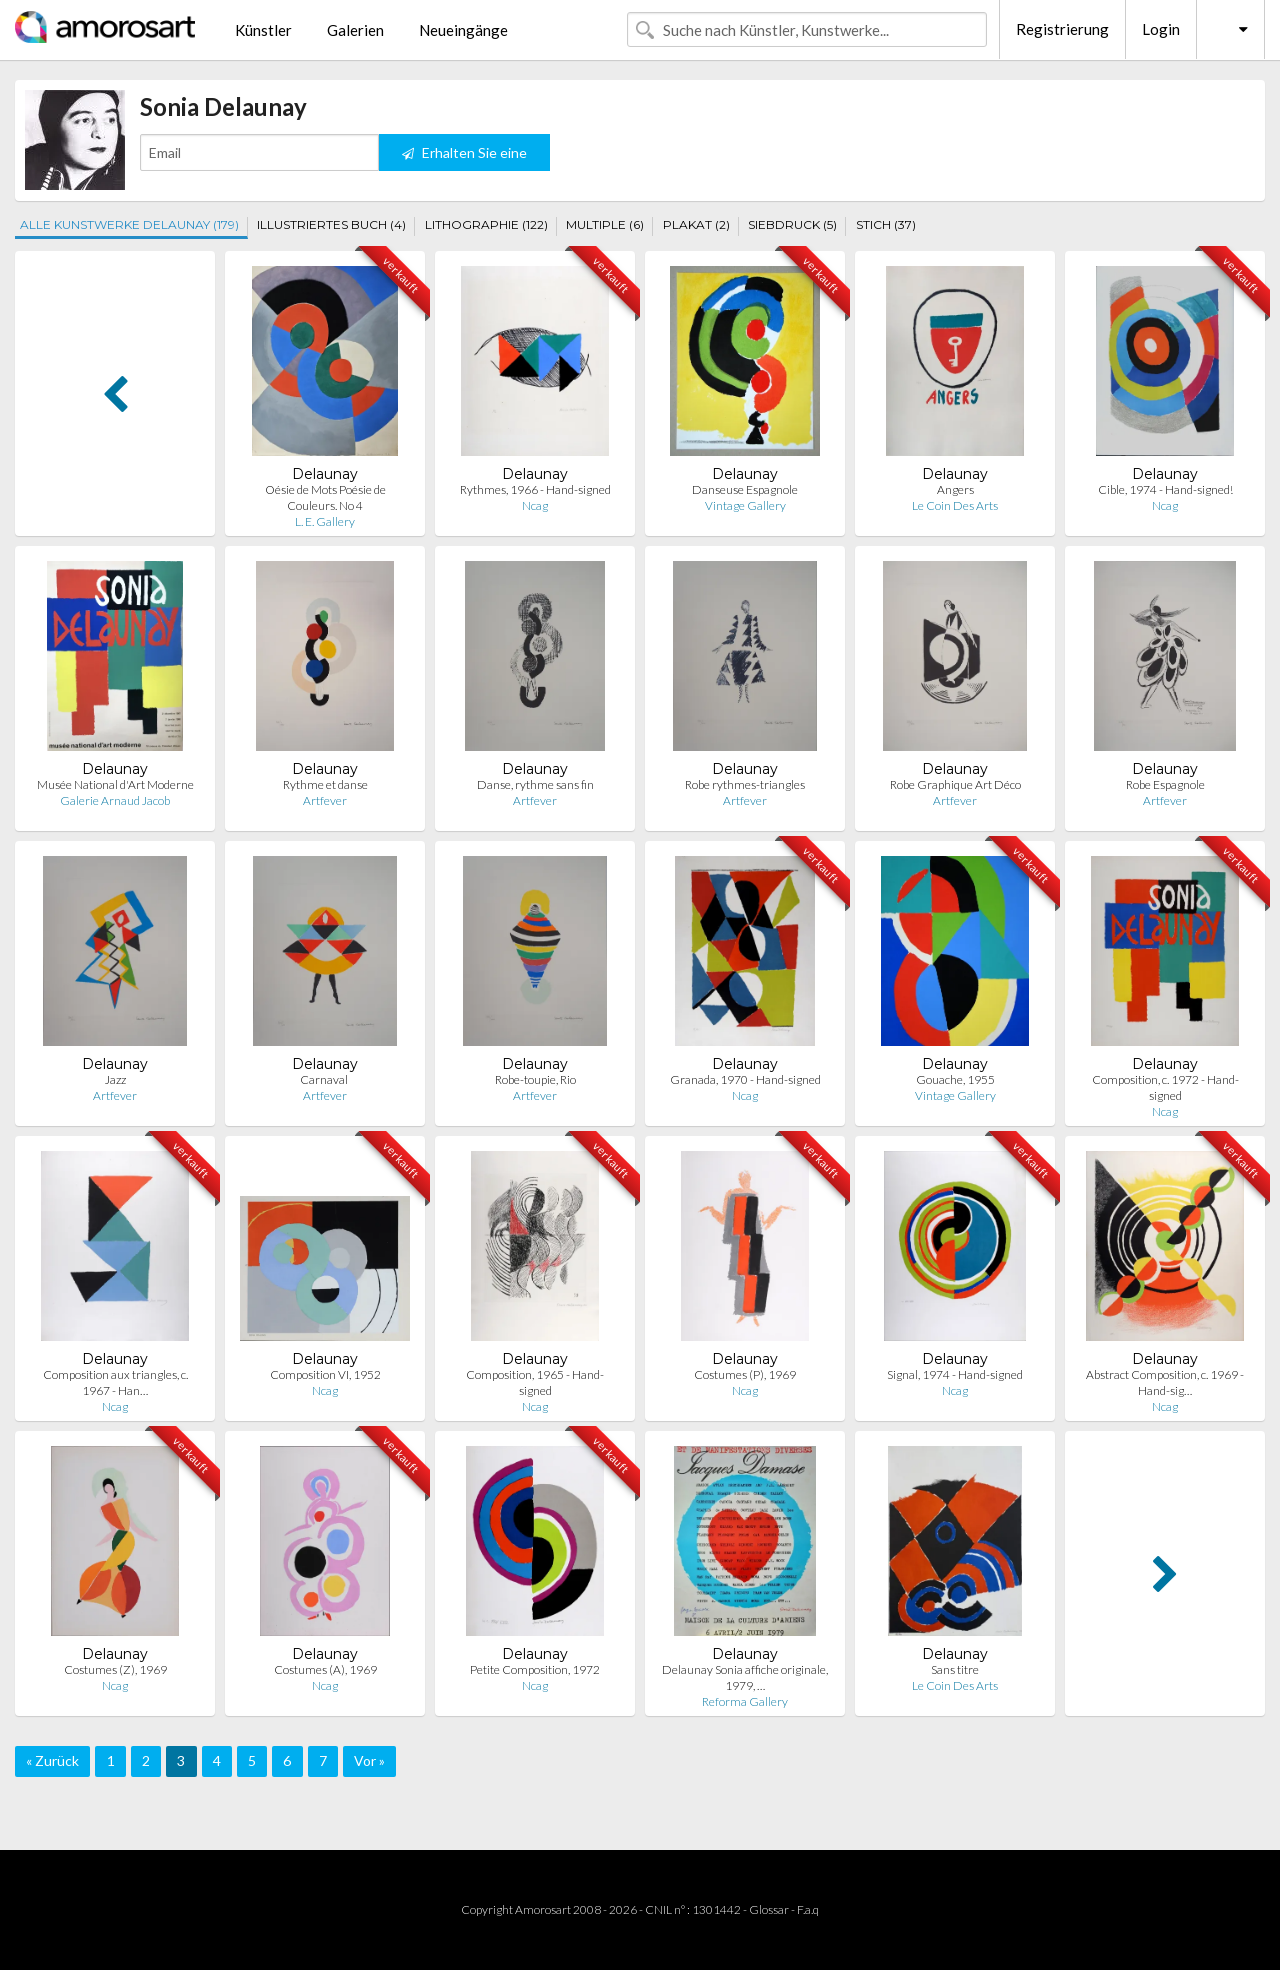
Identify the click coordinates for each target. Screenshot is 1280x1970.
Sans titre (955, 1669)
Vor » (369, 1760)
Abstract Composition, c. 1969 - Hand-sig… (1165, 1382)
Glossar (769, 1909)
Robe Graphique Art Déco (955, 784)
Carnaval (325, 1079)
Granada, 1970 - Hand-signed (745, 1079)
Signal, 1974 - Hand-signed (955, 1374)
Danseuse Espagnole (745, 489)
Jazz (115, 1079)
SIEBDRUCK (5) (792, 224)
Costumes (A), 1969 (325, 1669)
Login (1161, 29)
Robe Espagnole (1165, 784)
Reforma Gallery (745, 1701)
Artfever (325, 800)
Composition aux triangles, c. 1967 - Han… (115, 1382)
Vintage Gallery (745, 505)
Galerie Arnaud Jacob (115, 800)
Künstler (263, 30)
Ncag (535, 505)
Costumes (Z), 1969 (115, 1669)
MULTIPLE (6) (605, 224)
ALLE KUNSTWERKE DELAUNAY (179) (129, 224)
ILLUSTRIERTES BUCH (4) (331, 224)
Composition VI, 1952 (325, 1374)
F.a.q (808, 1909)
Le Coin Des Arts (955, 505)
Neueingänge (463, 30)
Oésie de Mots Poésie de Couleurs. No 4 (325, 497)
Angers (955, 489)
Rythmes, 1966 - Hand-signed (535, 489)
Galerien (355, 30)
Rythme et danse (325, 784)
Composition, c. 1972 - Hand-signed (1165, 1087)
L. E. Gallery (325, 521)
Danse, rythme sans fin (535, 784)
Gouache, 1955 (955, 1079)
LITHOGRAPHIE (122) (486, 224)
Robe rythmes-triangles (745, 784)
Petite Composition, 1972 (535, 1669)
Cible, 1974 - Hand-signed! (1165, 489)
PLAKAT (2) (696, 224)
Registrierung (1062, 29)
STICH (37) (886, 224)
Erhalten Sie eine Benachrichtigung (464, 157)
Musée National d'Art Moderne (115, 784)
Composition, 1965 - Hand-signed (535, 1382)
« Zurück (52, 1760)
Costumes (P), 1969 (745, 1374)
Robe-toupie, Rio (535, 1079)
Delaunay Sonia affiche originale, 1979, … (745, 1677)
